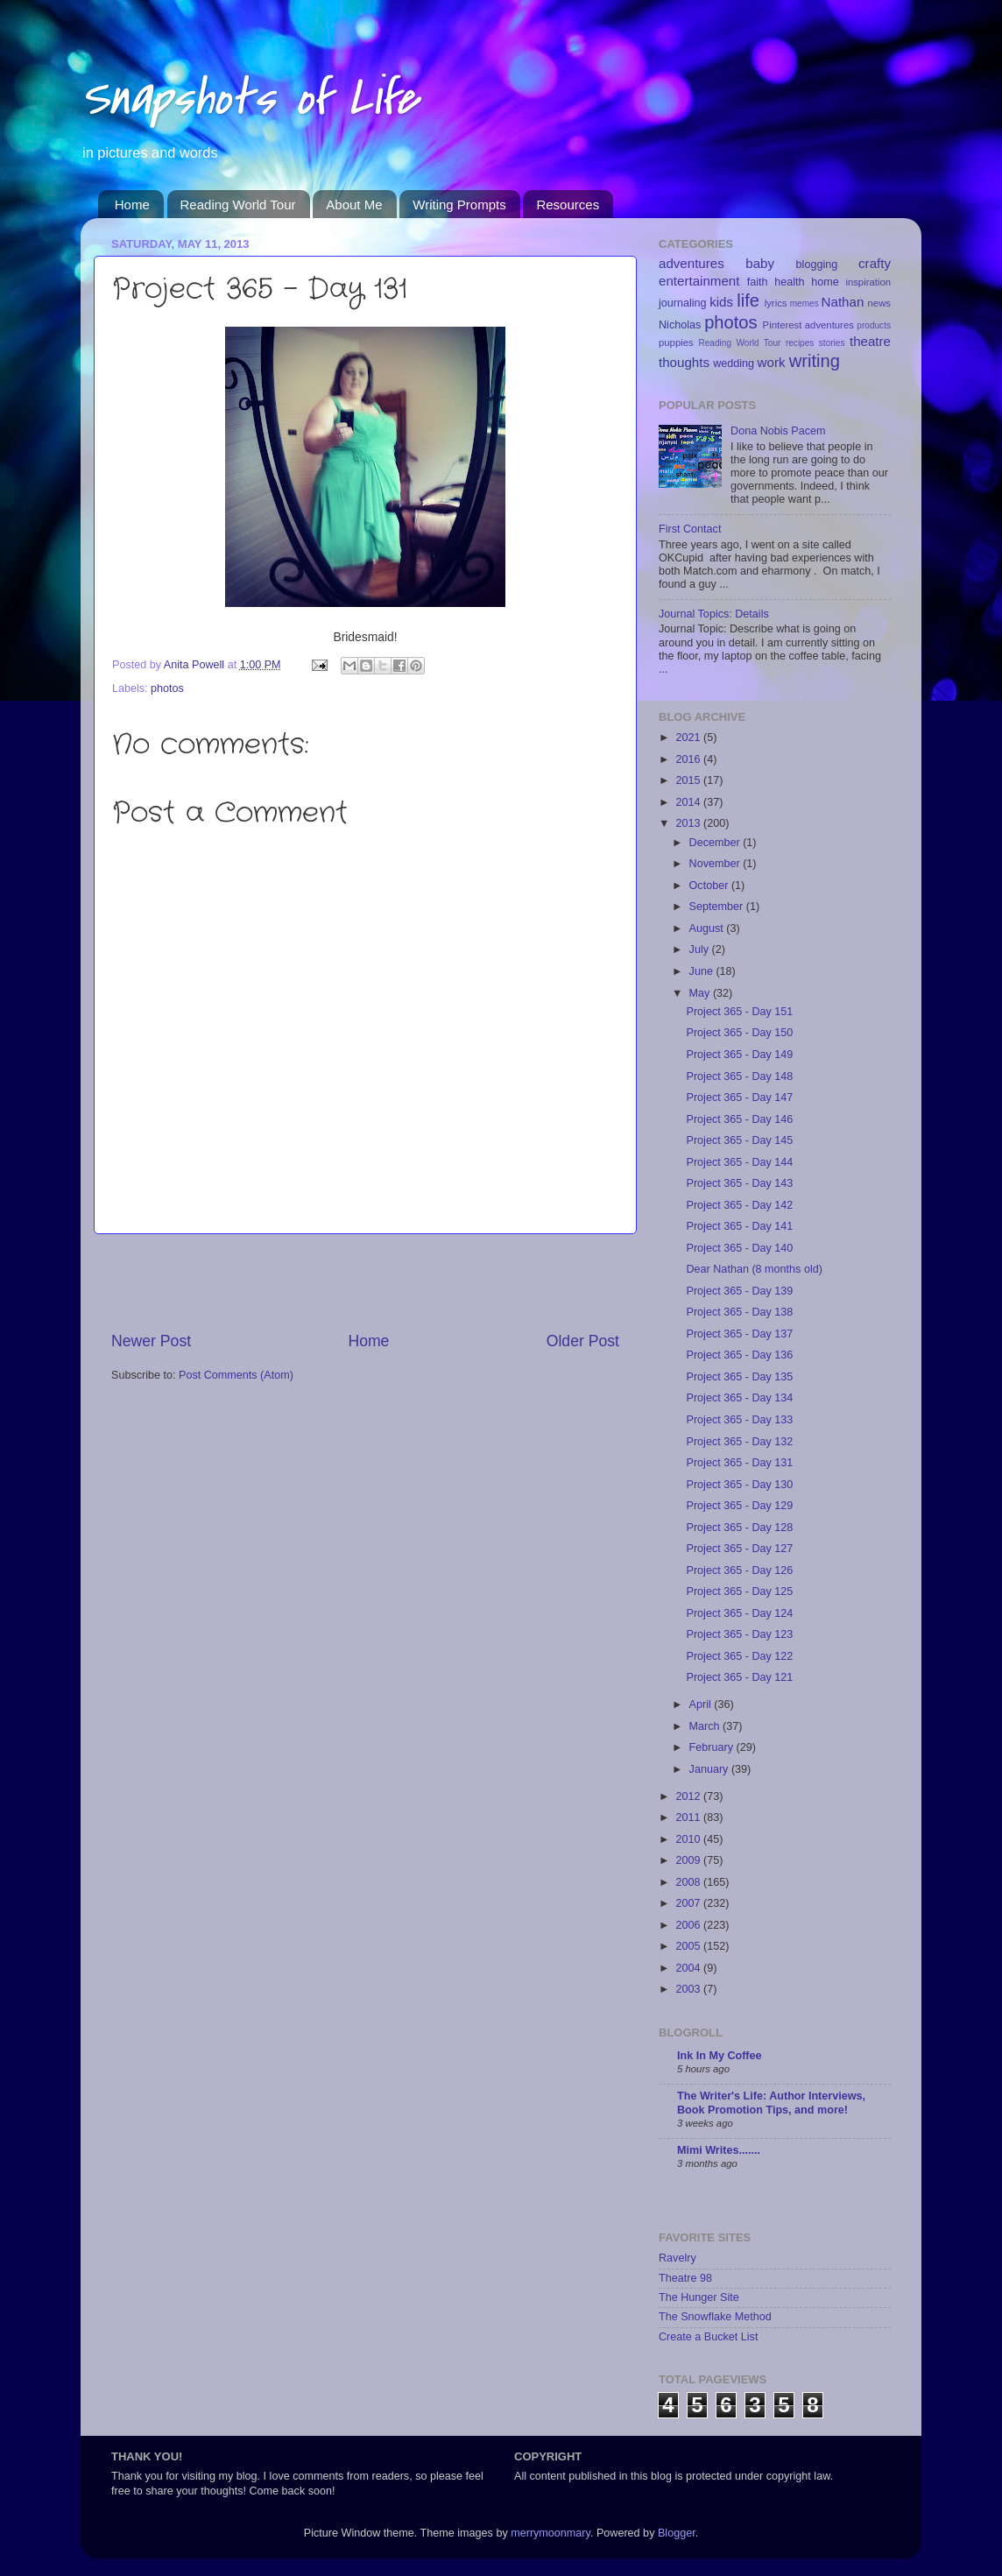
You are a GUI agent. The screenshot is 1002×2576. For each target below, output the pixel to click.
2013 (689, 823)
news (879, 303)
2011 (689, 1817)
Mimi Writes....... (718, 2150)
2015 (689, 780)
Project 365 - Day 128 (739, 1527)
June (702, 971)
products (874, 325)
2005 (689, 1946)
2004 (689, 1968)
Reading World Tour (238, 204)
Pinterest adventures (808, 325)
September (717, 906)
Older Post (583, 1341)
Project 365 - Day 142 (739, 1205)
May (701, 993)
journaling (683, 303)
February (713, 1747)
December (716, 842)
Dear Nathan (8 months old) (754, 1269)
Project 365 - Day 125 (739, 1591)
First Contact (690, 529)
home (825, 282)
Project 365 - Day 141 (739, 1226)
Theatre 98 (685, 2278)
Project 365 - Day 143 (739, 1183)
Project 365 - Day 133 (739, 1420)
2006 (689, 1925)
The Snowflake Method (715, 2317)
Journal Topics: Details (714, 614)
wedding (733, 363)
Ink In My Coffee (719, 2056)
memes (804, 303)
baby (759, 263)
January (710, 1769)
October (710, 885)
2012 (689, 1796)
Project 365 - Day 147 (739, 1097)
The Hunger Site (699, 2297)
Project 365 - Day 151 (739, 1012)
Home (132, 204)
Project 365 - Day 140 (739, 1248)
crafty (874, 263)
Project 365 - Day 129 (739, 1506)
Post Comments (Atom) (236, 1375)
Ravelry (677, 2258)
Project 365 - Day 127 (739, 1548)
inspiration (868, 282)
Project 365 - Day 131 (739, 1463)
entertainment (699, 280)
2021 (689, 737)
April (702, 1704)
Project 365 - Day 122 (739, 1656)
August (708, 928)
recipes (800, 343)
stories (832, 343)
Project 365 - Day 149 (739, 1054)
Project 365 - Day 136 (739, 1355)
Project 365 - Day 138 (739, 1312)
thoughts (684, 362)
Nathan (843, 301)
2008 (689, 1882)
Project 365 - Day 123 (739, 1634)
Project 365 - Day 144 (739, 1162)
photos (167, 688)
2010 (689, 1839)
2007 (689, 1903)
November (716, 863)
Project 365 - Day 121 (739, 1677)
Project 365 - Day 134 (739, 1398)
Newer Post (151, 1341)
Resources (567, 204)
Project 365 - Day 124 (739, 1613)
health (789, 282)
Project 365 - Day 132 (739, 1442)
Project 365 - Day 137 (739, 1334)
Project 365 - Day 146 (739, 1119)
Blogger (676, 2533)
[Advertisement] (365, 1282)
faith (757, 282)
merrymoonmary (550, 2533)
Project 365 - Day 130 (739, 1485)
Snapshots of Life (249, 98)
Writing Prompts (459, 204)
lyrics (776, 303)
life (748, 300)
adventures (691, 263)
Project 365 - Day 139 (739, 1291)
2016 (689, 759)
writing (814, 361)
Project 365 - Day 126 (739, 1570)
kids (721, 301)
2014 (689, 802)
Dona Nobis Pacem (778, 431)
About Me (354, 204)
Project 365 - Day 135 (739, 1377)
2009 (689, 1860)
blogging (817, 264)
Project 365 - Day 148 (739, 1076)
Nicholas (680, 325)
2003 (689, 1989)
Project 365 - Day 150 (739, 1033)
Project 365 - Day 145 (739, 1140)
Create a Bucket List (708, 2337)
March (706, 1726)
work (772, 362)
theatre (870, 341)
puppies (676, 342)
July (700, 949)
